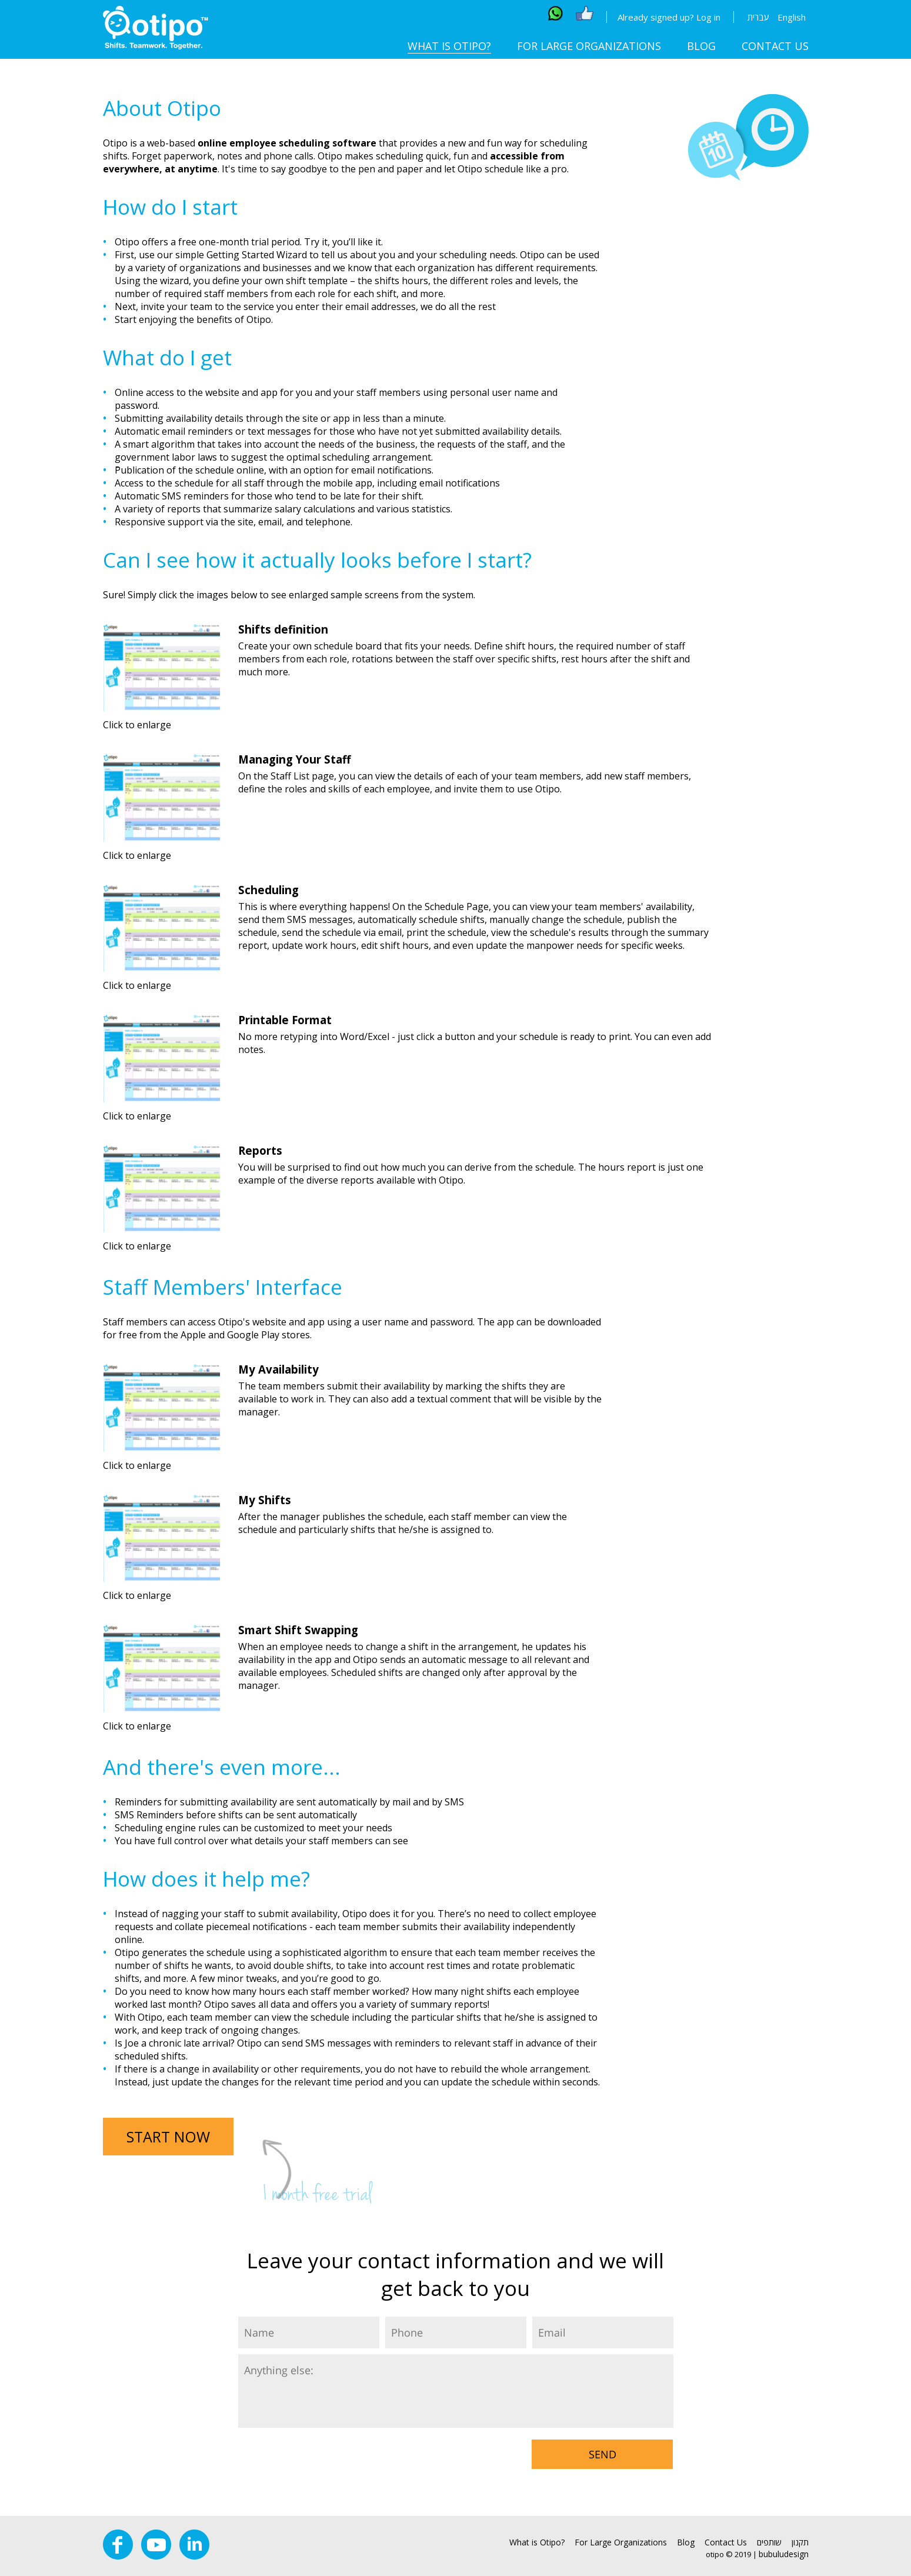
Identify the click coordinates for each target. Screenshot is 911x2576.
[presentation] (327, 2457)
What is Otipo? (449, 46)
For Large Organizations (589, 46)
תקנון (800, 2542)
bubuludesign (784, 2554)
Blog (701, 46)
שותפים (769, 2542)
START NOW (168, 2137)
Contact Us (775, 46)
